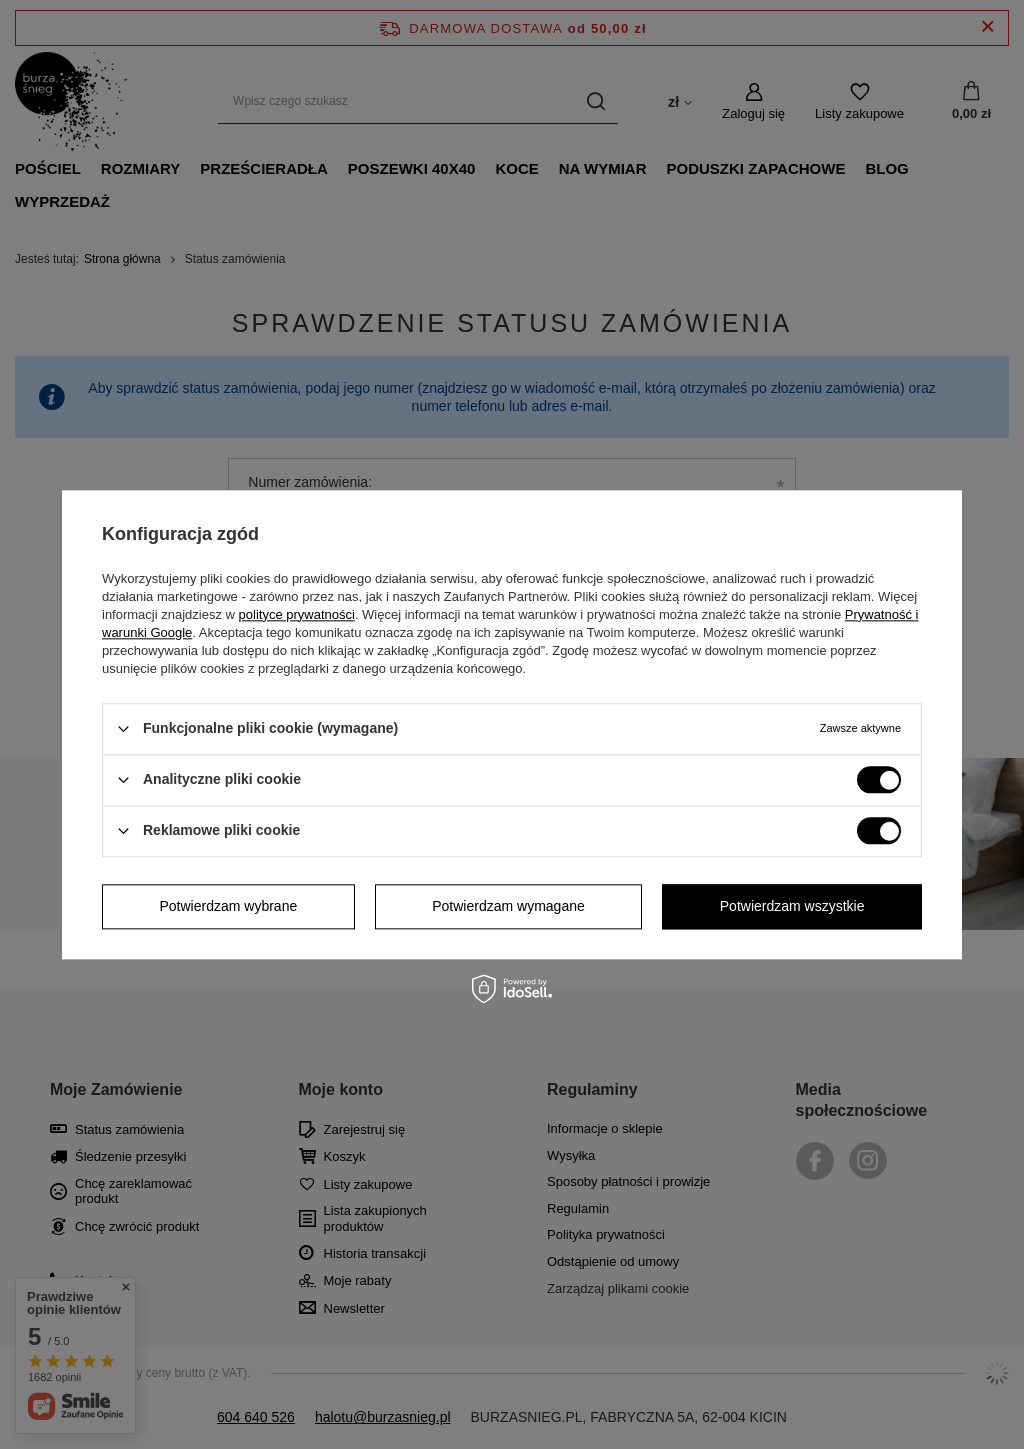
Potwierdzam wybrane (229, 906)
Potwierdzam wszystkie (792, 906)
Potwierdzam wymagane (508, 906)
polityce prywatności (297, 614)
